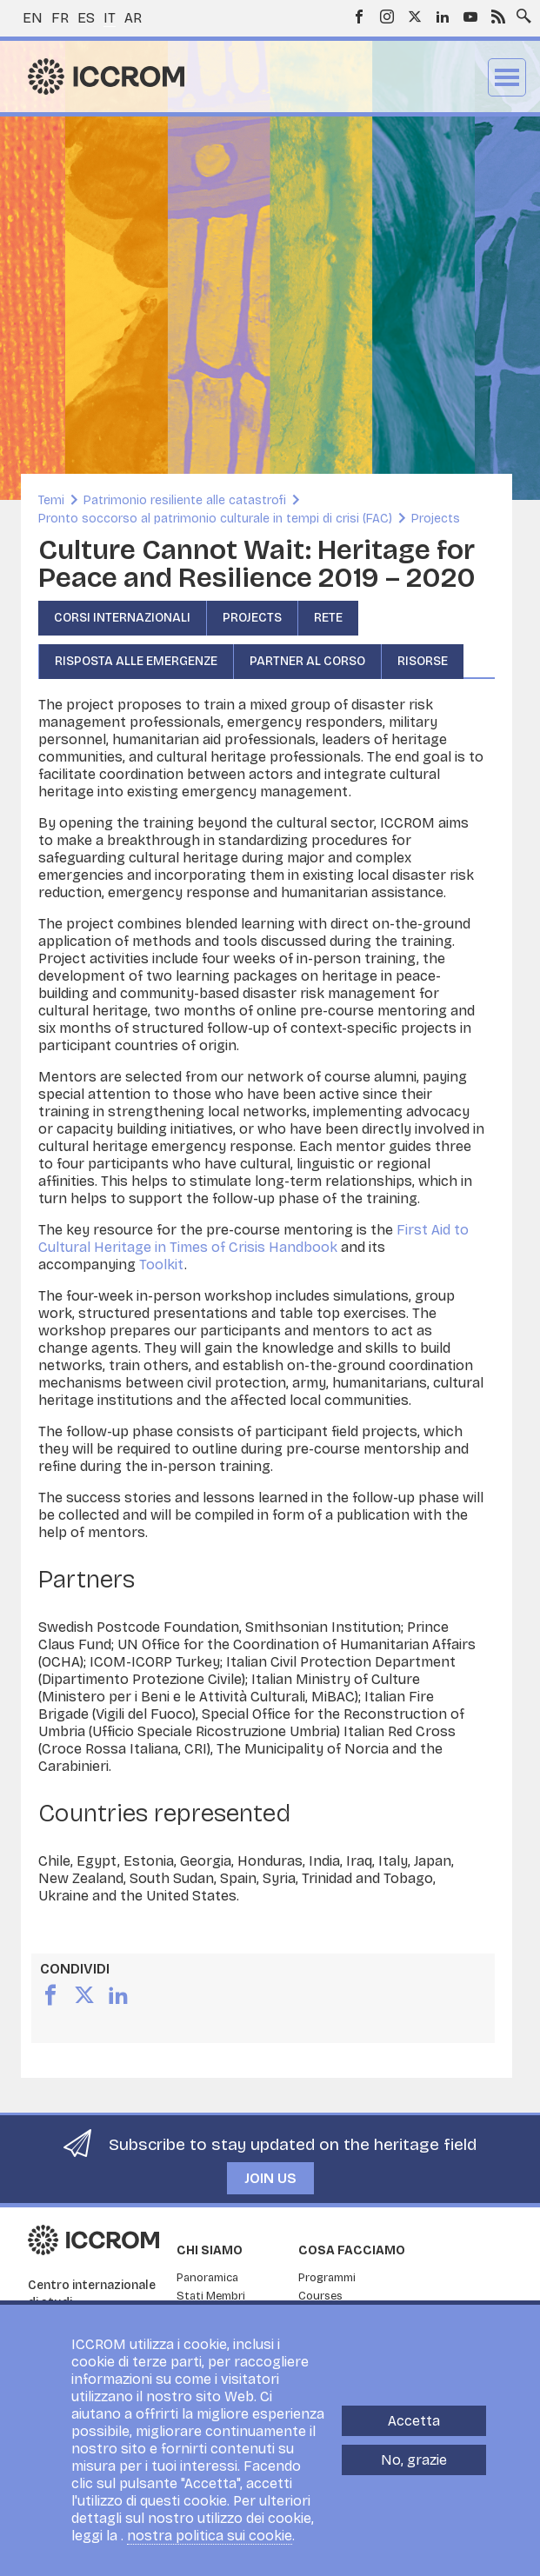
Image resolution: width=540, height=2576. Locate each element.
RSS (498, 16)
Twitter (415, 16)
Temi (51, 500)
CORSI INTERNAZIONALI (122, 617)
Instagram (387, 16)
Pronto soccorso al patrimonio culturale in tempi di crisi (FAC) (215, 518)
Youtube (470, 16)
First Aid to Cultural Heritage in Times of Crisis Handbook (253, 1238)
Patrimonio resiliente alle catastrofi (184, 500)
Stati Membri (211, 2296)
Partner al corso (307, 661)
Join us (270, 2178)
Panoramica (207, 2278)
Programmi (327, 2278)
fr (60, 18)
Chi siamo (210, 2250)
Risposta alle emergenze (136, 661)
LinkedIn (443, 16)
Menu (507, 77)
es (86, 18)
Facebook (359, 16)
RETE (328, 617)
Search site (520, 11)
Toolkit (161, 1264)
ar (133, 18)
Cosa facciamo (351, 2250)
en (33, 18)
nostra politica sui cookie (209, 2535)
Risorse (422, 661)
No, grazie (414, 2460)
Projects (435, 518)
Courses (320, 2296)
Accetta (414, 2421)
